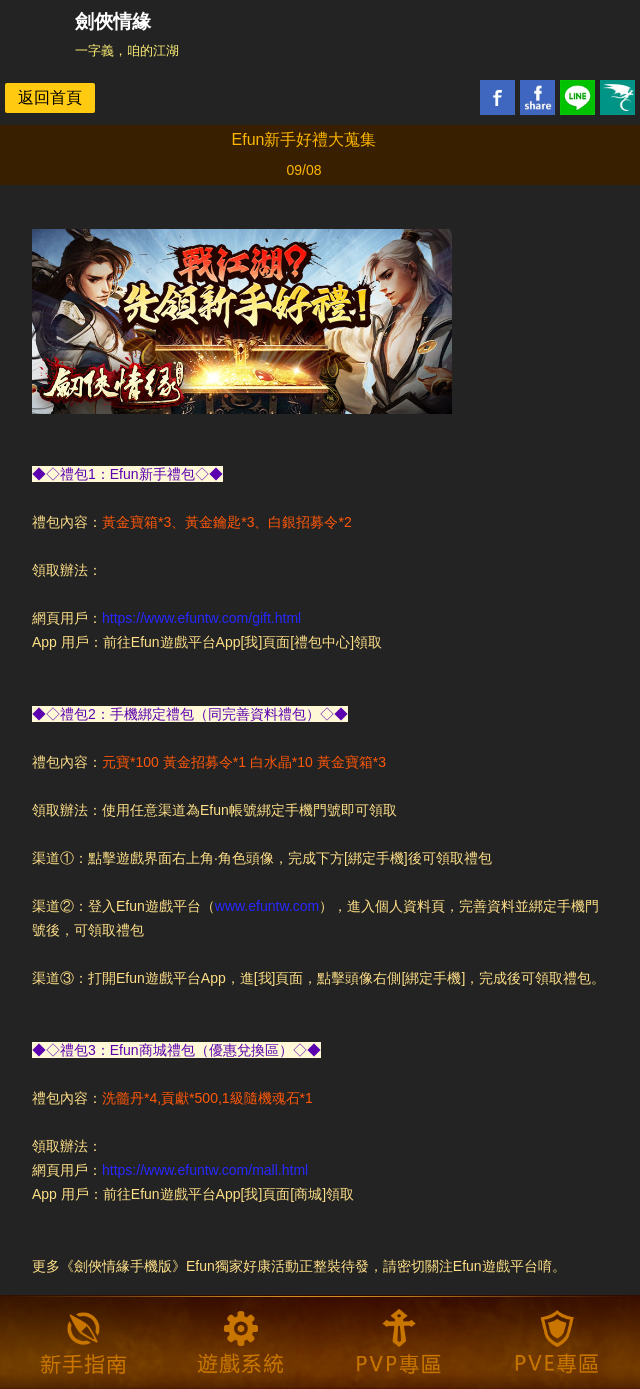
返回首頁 (50, 97)
